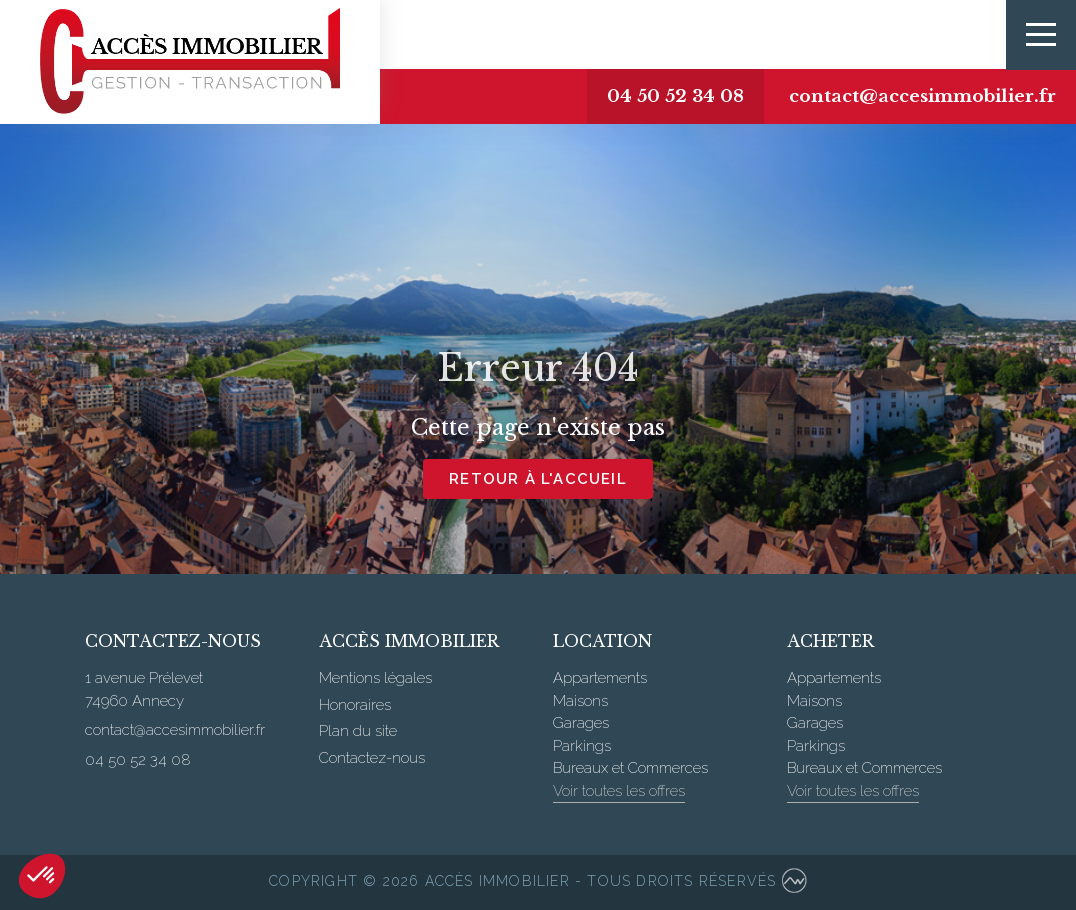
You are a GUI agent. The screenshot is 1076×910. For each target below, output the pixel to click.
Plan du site (358, 731)
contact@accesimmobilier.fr (922, 96)
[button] (42, 876)
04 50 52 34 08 (675, 96)
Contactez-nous (372, 758)
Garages (581, 723)
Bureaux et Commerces (630, 768)
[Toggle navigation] (1041, 35)
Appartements (600, 678)
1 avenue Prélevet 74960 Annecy (144, 689)
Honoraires (355, 705)
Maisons (580, 701)
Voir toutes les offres (619, 791)
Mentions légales (375, 678)
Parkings (582, 746)
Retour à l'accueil (538, 479)
